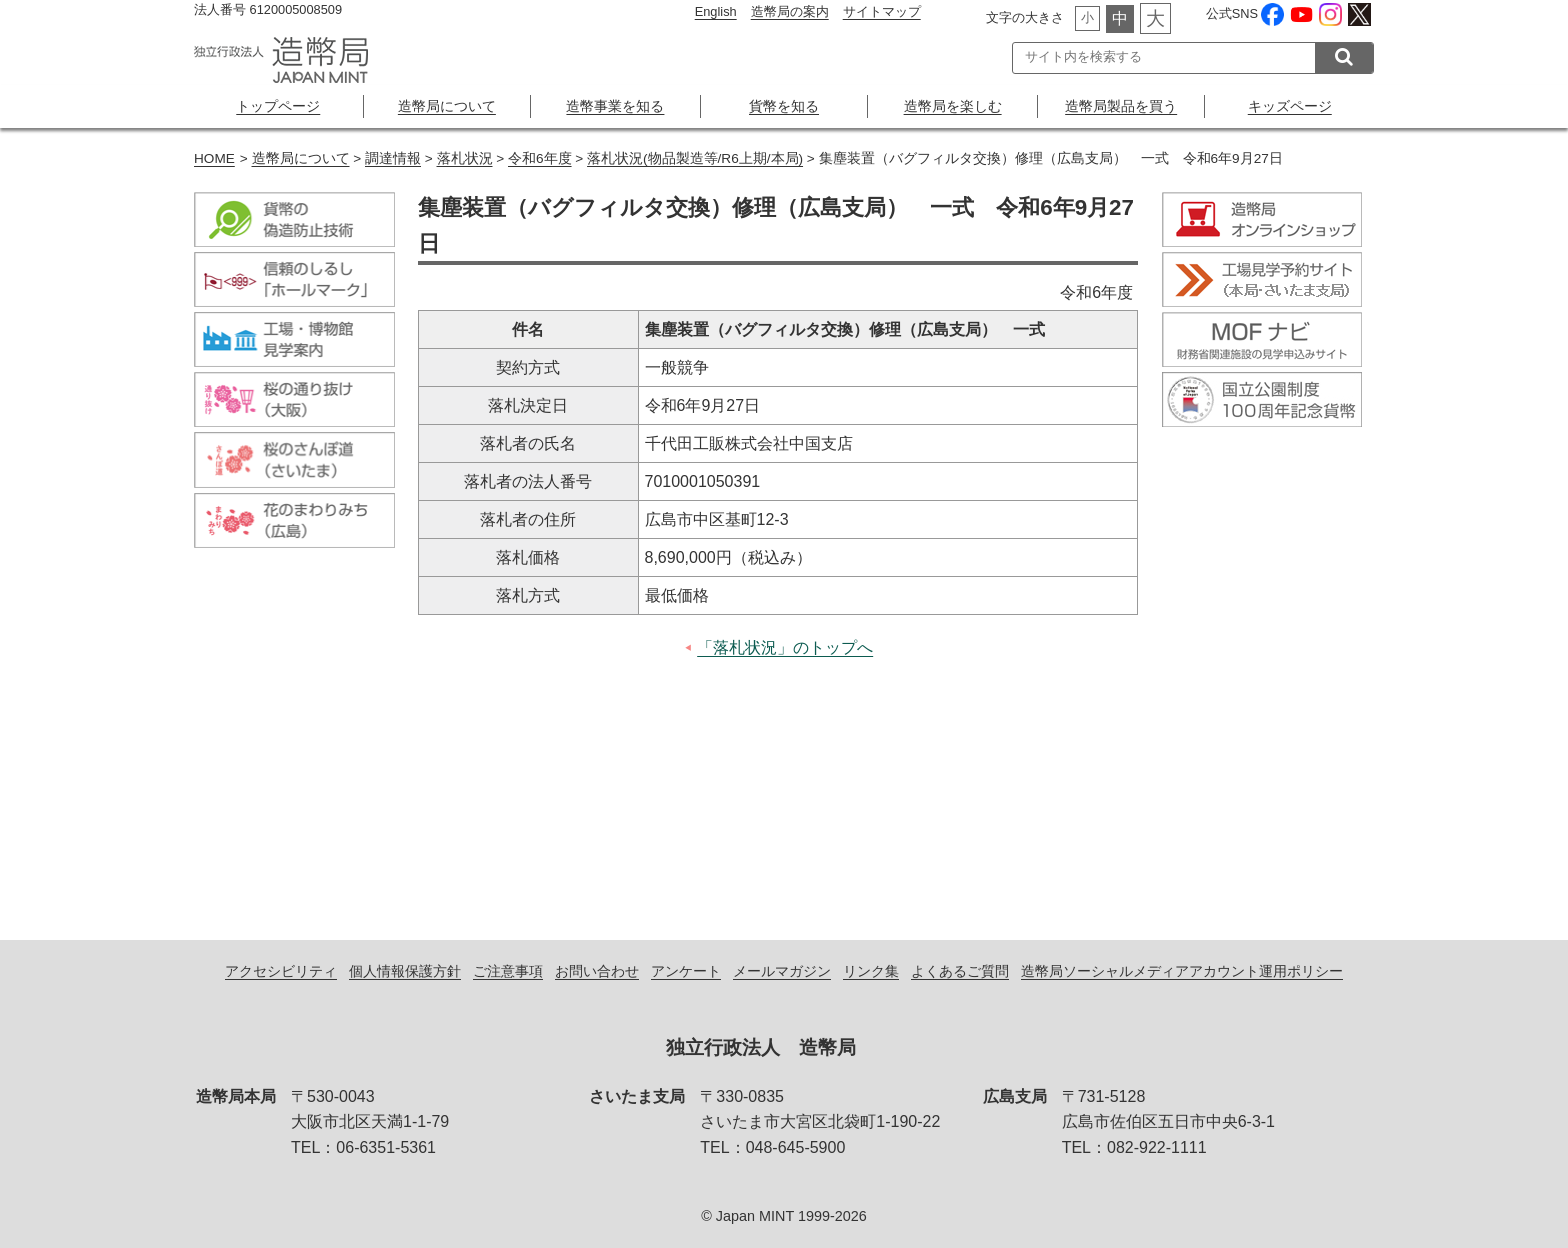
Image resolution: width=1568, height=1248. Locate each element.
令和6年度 (540, 158)
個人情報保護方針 (405, 971)
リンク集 (871, 971)
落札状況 (465, 158)
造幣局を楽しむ (953, 106)
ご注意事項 (508, 971)
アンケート (686, 971)
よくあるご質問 (960, 971)
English (716, 11)
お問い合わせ (597, 971)
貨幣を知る (784, 106)
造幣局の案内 (790, 11)
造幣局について (447, 106)
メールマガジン (782, 971)
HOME (214, 158)
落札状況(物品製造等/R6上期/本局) (695, 158)
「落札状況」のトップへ (785, 647)
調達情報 (393, 158)
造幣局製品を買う (1121, 106)
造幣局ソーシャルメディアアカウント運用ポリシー (1182, 971)
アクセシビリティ (281, 971)
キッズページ (1290, 106)
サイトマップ (882, 11)
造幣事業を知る (615, 106)
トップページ (278, 106)
